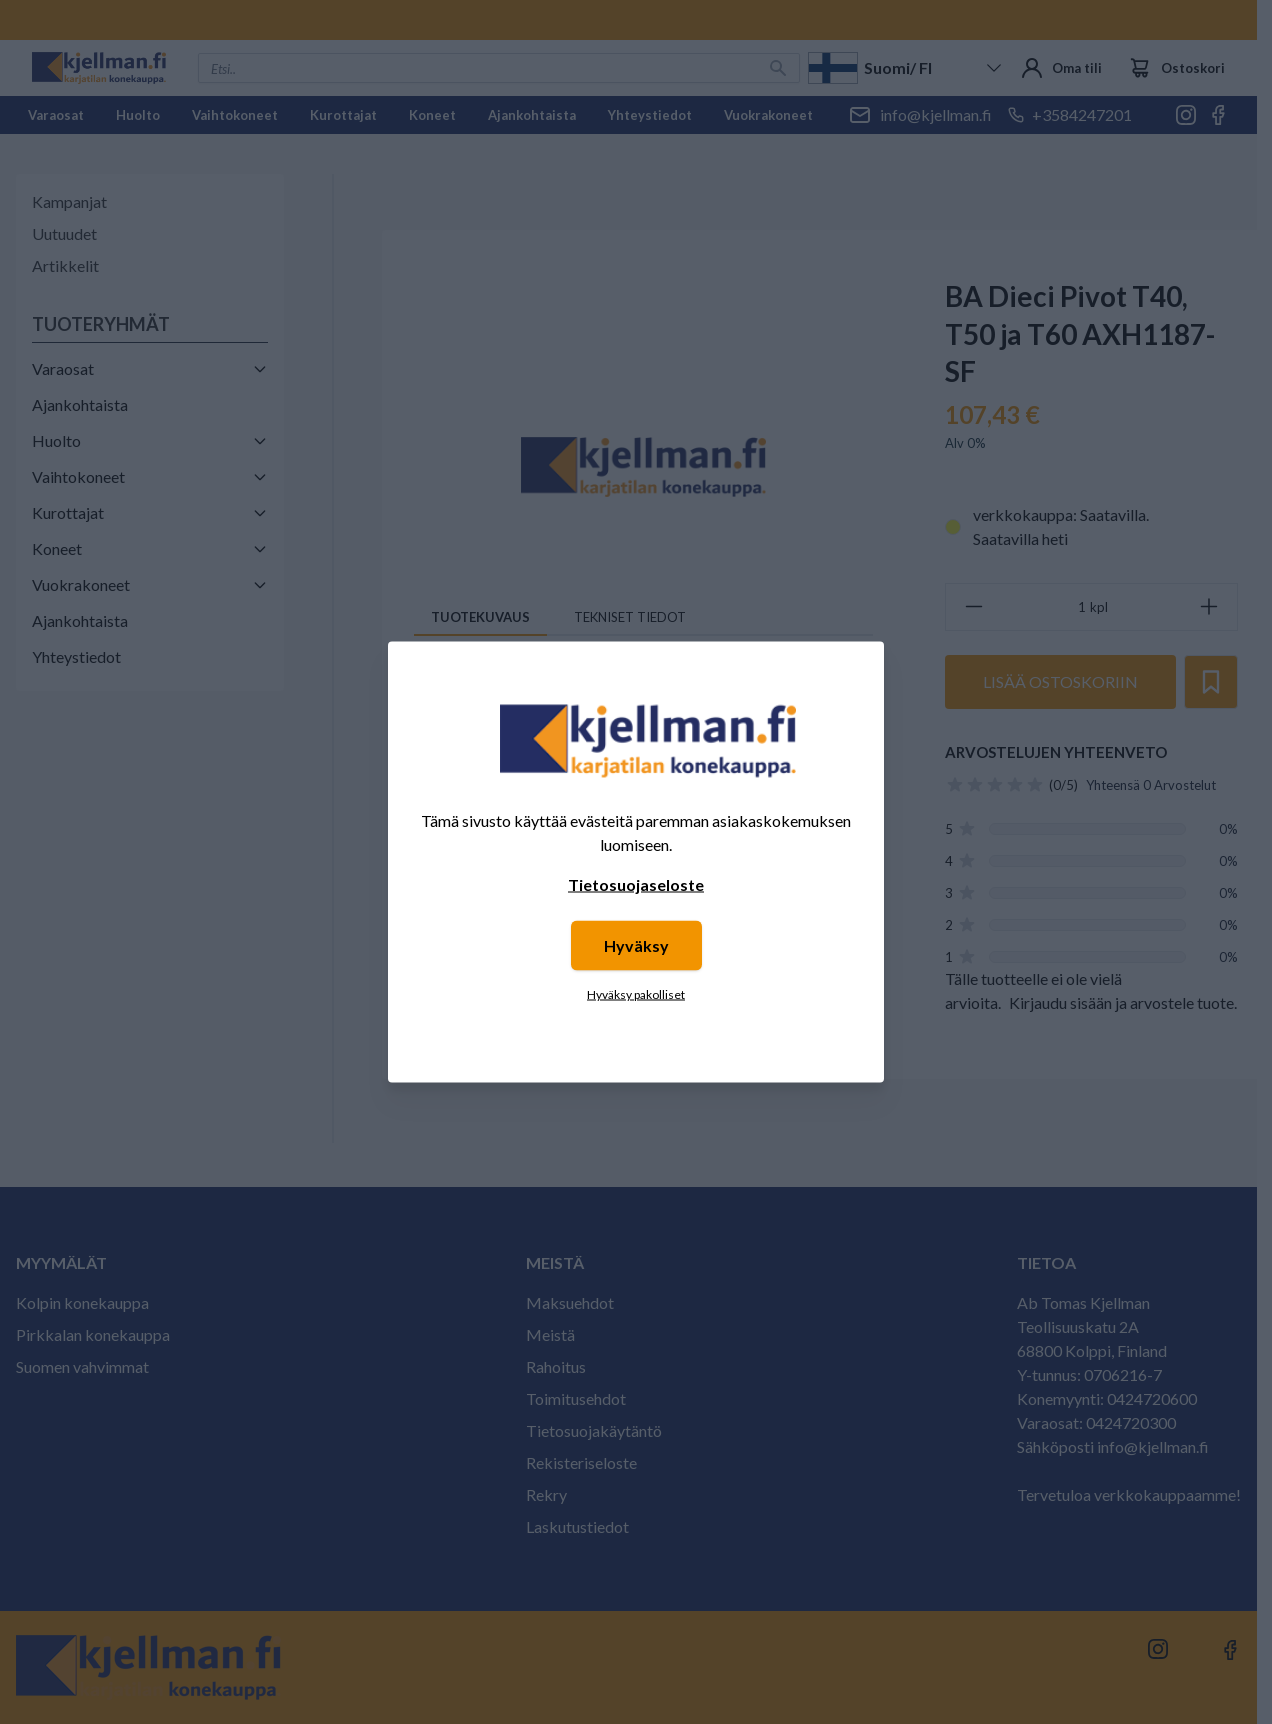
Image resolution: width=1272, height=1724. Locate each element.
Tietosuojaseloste (636, 884)
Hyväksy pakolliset (636, 994)
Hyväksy (636, 945)
